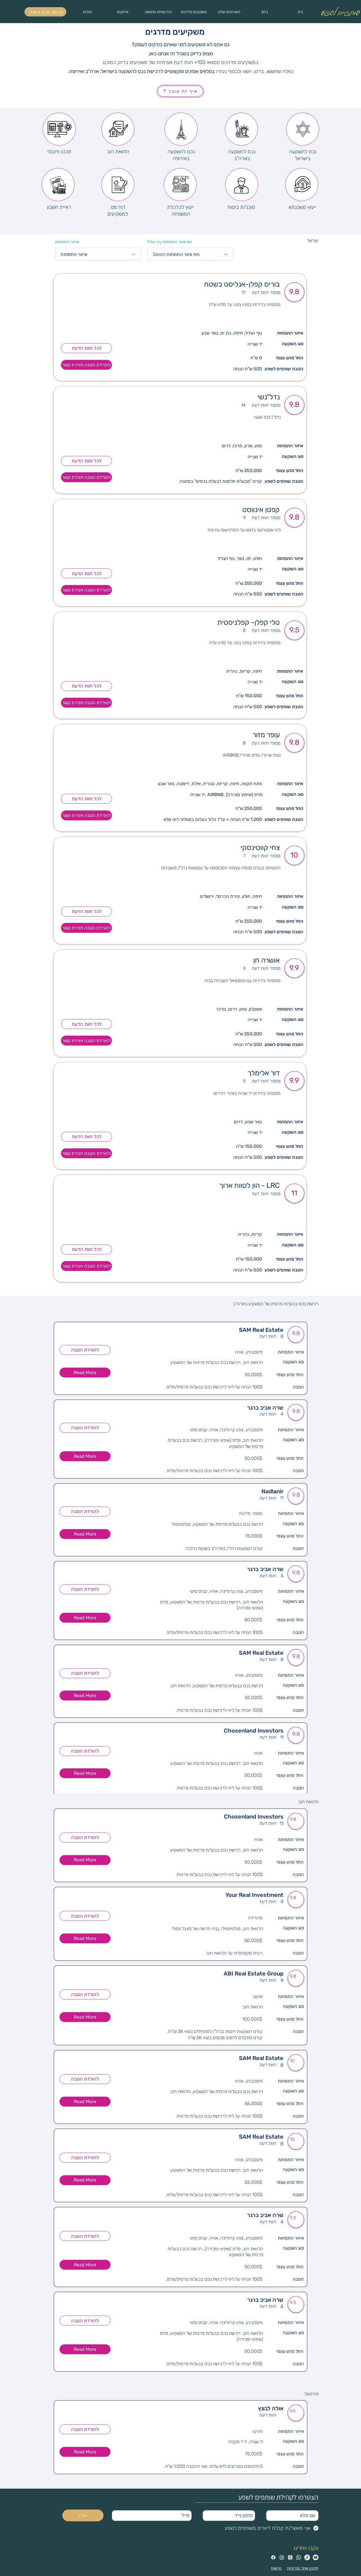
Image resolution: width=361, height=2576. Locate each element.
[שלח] (83, 2515)
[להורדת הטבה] (85, 1350)
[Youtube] (315, 2557)
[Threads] (290, 2557)
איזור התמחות (67, 242)
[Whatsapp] (298, 2557)
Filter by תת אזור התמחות (170, 242)
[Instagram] (282, 2557)
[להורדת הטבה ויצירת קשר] (86, 365)
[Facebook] (273, 2557)
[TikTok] (307, 2557)
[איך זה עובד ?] (180, 91)
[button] (85, 1372)
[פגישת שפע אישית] (45, 11)
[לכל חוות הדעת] (86, 348)
